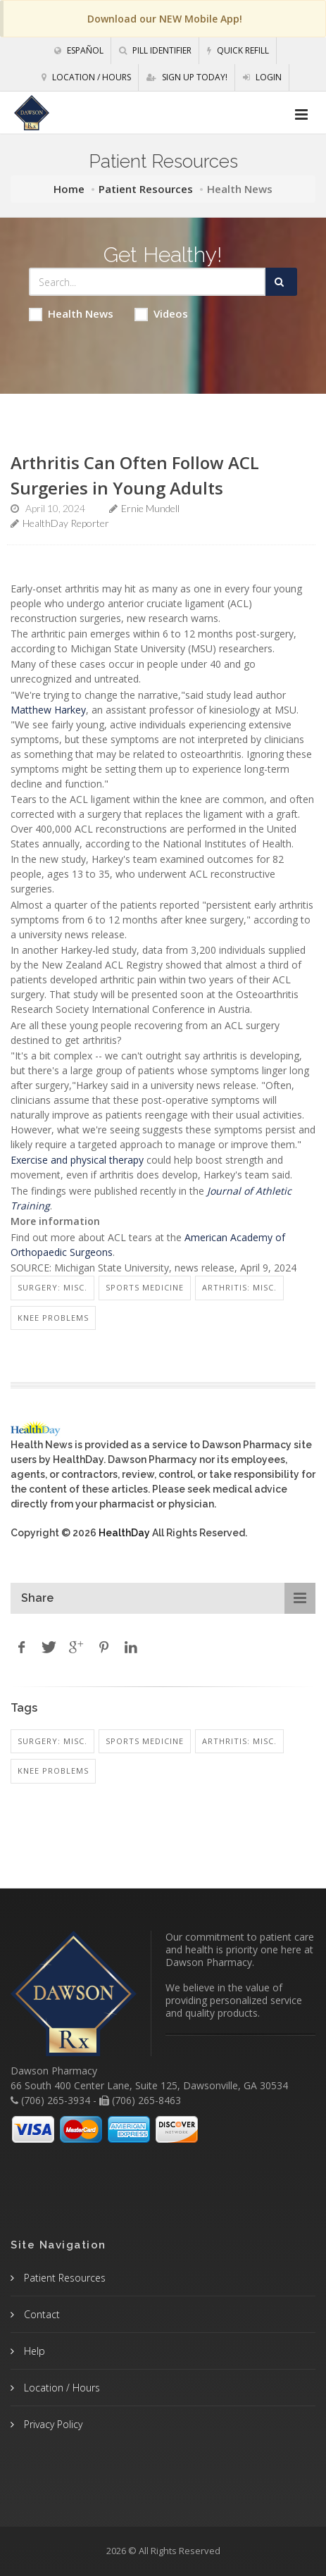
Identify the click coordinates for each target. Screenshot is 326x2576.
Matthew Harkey (48, 709)
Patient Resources (146, 189)
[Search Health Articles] (147, 282)
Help (33, 2351)
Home (69, 189)
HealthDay (124, 1532)
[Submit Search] (281, 282)
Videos (161, 313)
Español (79, 50)
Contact (40, 2314)
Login (262, 77)
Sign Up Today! (186, 77)
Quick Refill (238, 50)
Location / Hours (86, 77)
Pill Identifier (155, 50)
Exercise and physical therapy (77, 1159)
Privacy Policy (51, 2424)
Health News (71, 313)
